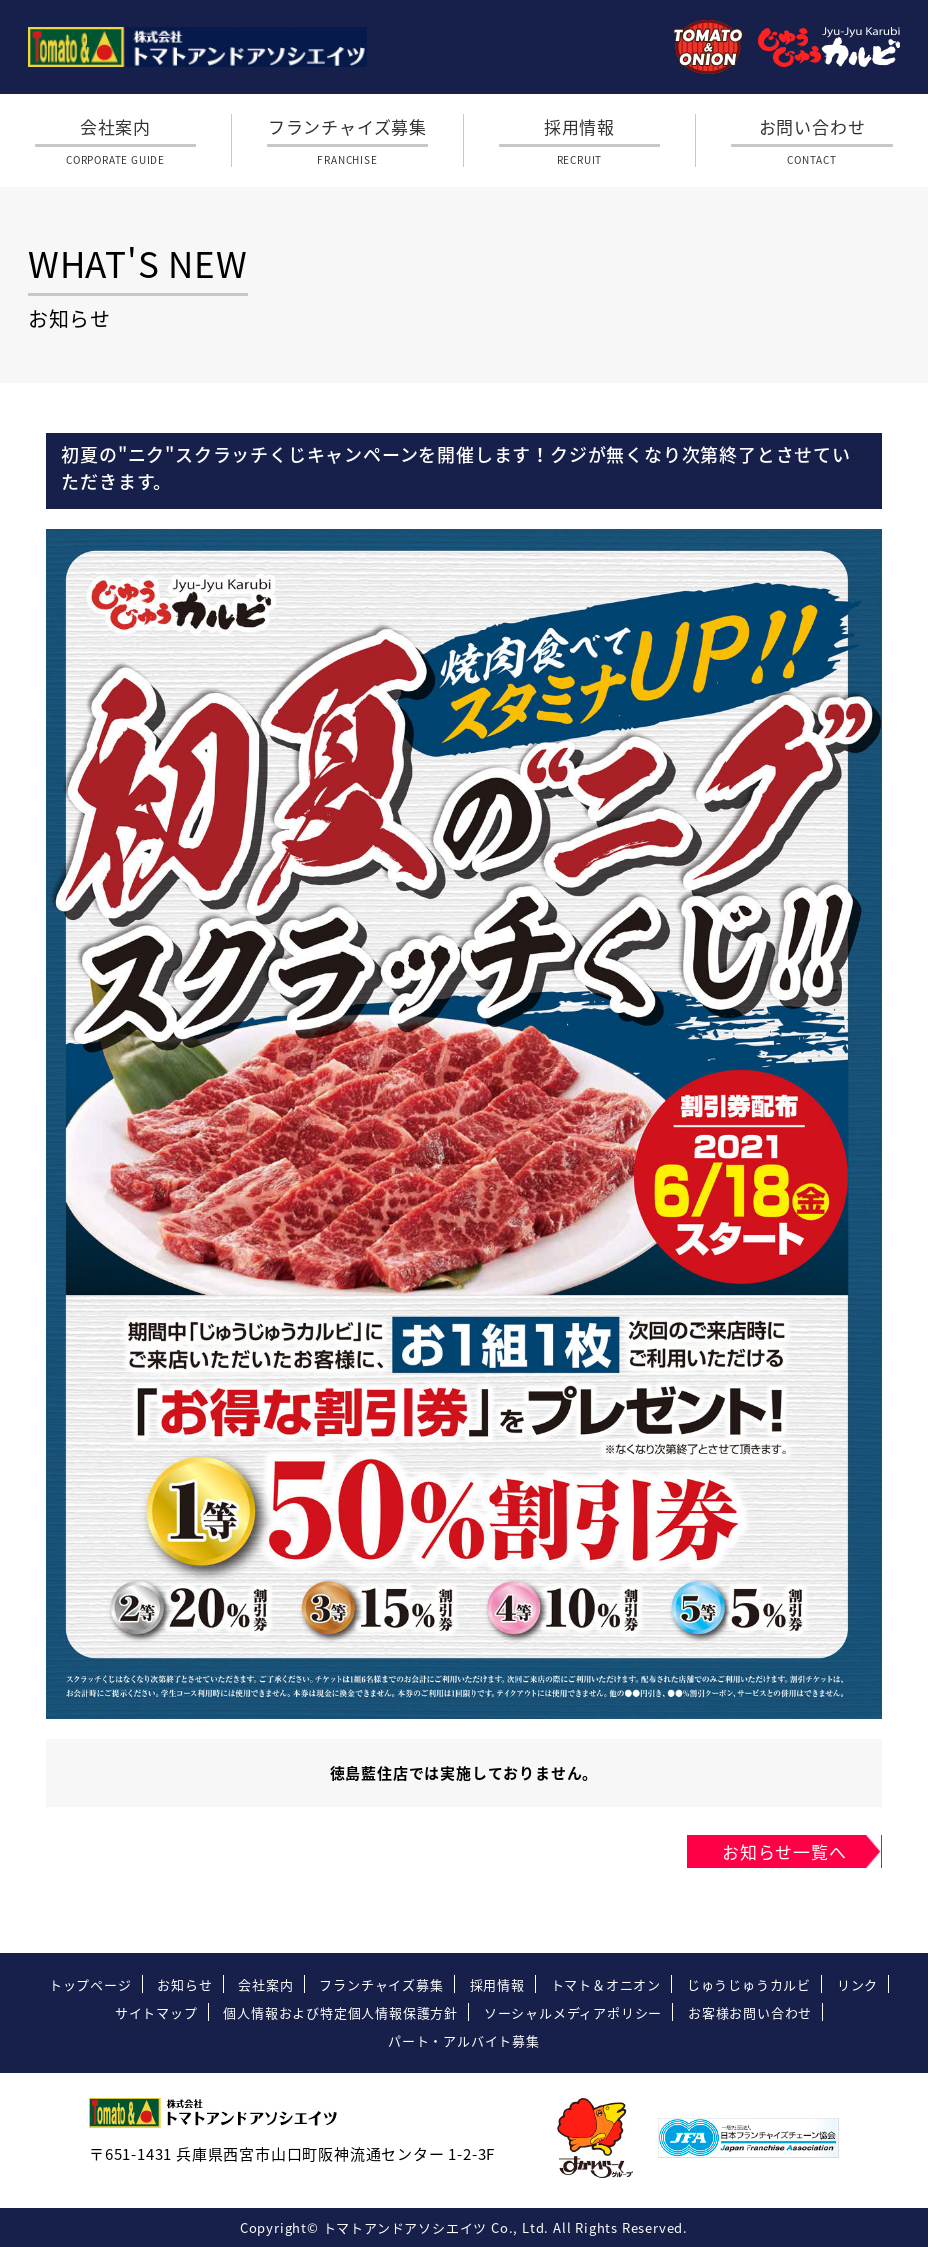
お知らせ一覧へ (784, 1851)
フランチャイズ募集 (348, 140)
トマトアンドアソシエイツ (405, 2227)
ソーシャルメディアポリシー (573, 2012)
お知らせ (184, 1984)
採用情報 (580, 140)
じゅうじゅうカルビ (749, 1984)
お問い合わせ (812, 140)
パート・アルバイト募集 (464, 2040)
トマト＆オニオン (606, 1984)
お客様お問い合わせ (750, 2012)
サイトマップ (156, 2012)
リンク (857, 1984)
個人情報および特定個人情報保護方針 (340, 2012)
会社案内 (116, 140)
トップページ (90, 1984)
